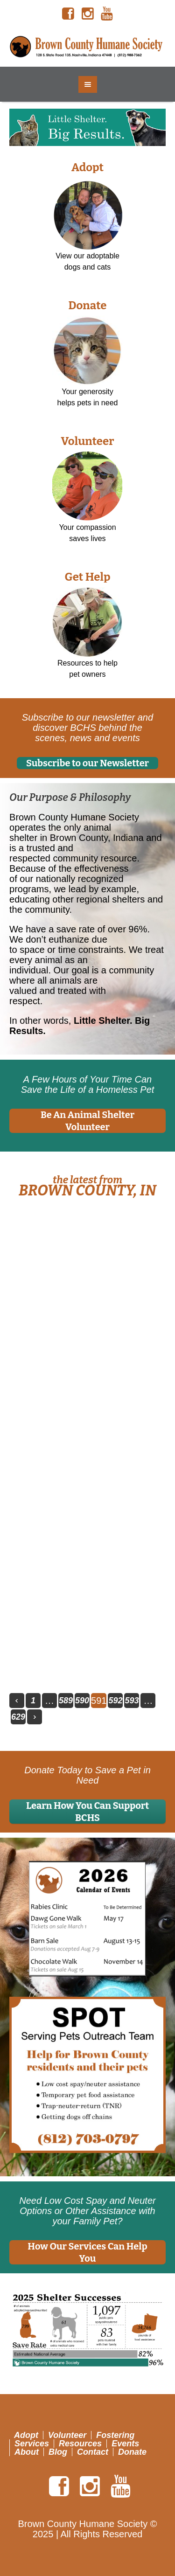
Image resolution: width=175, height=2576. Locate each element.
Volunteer (87, 441)
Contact (92, 2451)
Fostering (115, 2434)
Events (125, 2443)
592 (115, 1700)
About (26, 2451)
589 (66, 1700)
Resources (80, 2443)
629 (18, 1717)
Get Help (87, 576)
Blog (58, 2451)
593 (132, 1700)
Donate (87, 305)
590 (82, 1700)
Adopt (87, 167)
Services (31, 2443)
